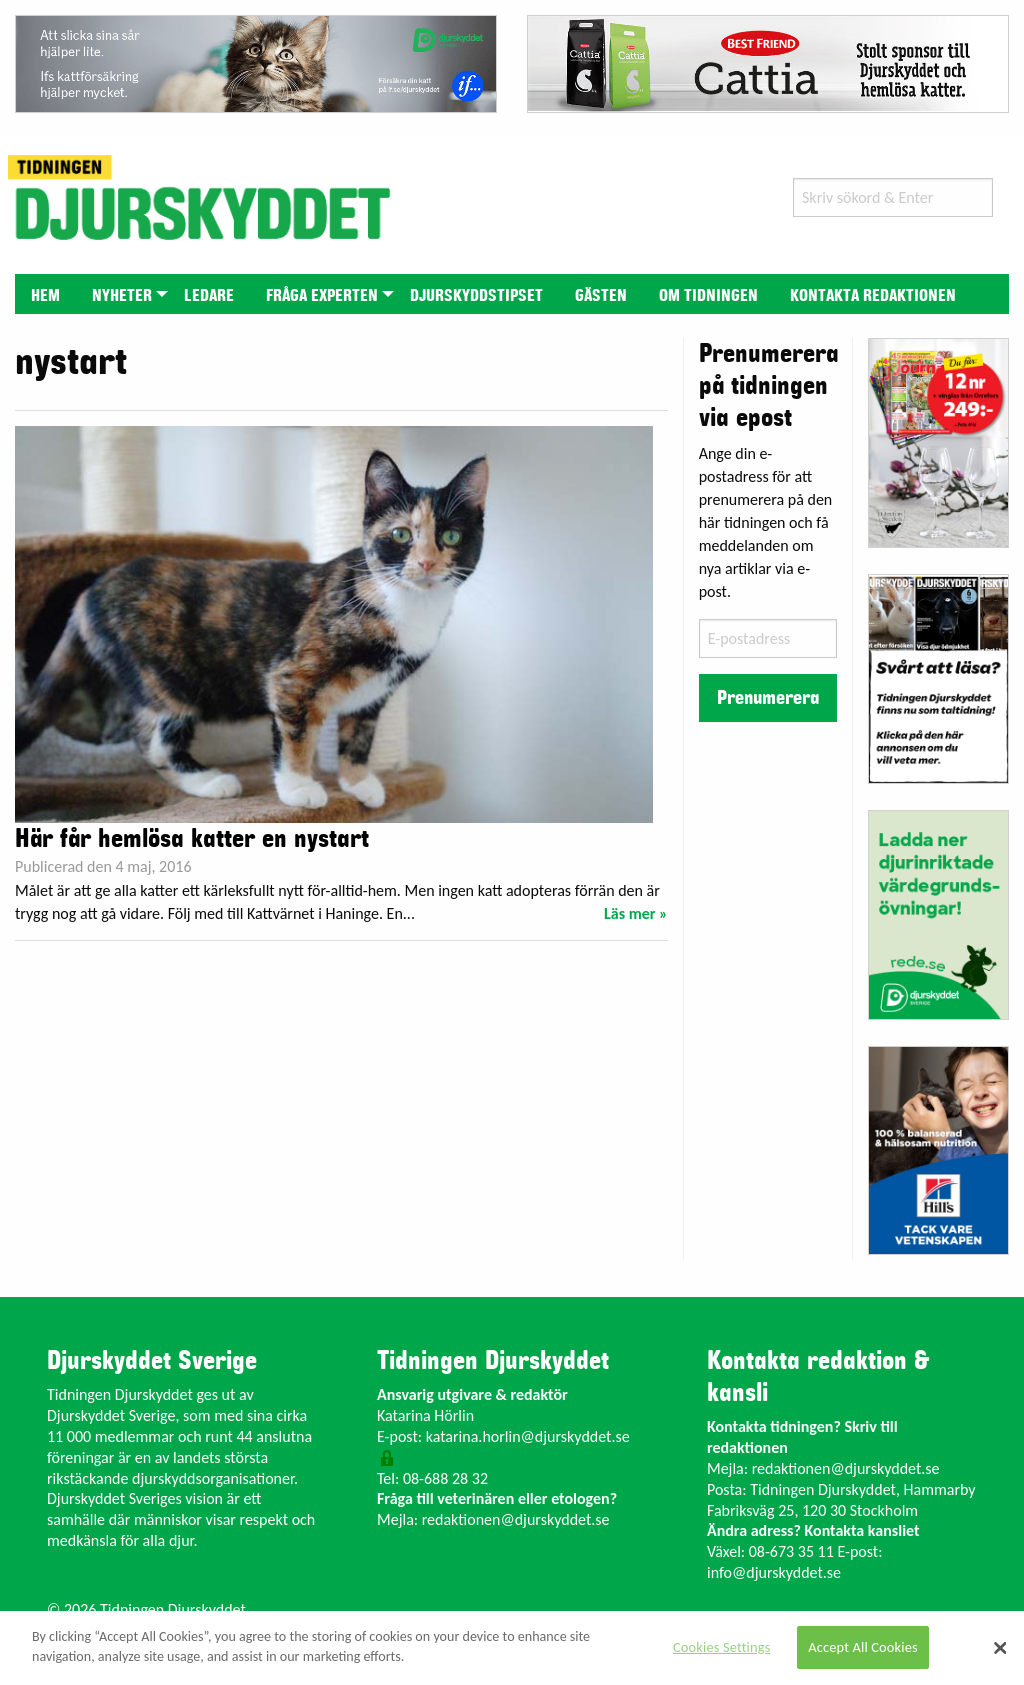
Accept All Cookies (863, 1647)
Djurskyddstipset (476, 296)
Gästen (601, 296)
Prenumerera (768, 698)
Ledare (209, 296)
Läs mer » (636, 913)
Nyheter (122, 296)
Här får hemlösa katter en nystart (192, 839)
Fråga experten (322, 296)
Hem (45, 296)
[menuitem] (45, 293)
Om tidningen (708, 296)
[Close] (1000, 1648)
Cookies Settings (721, 1647)
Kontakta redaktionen (873, 296)
